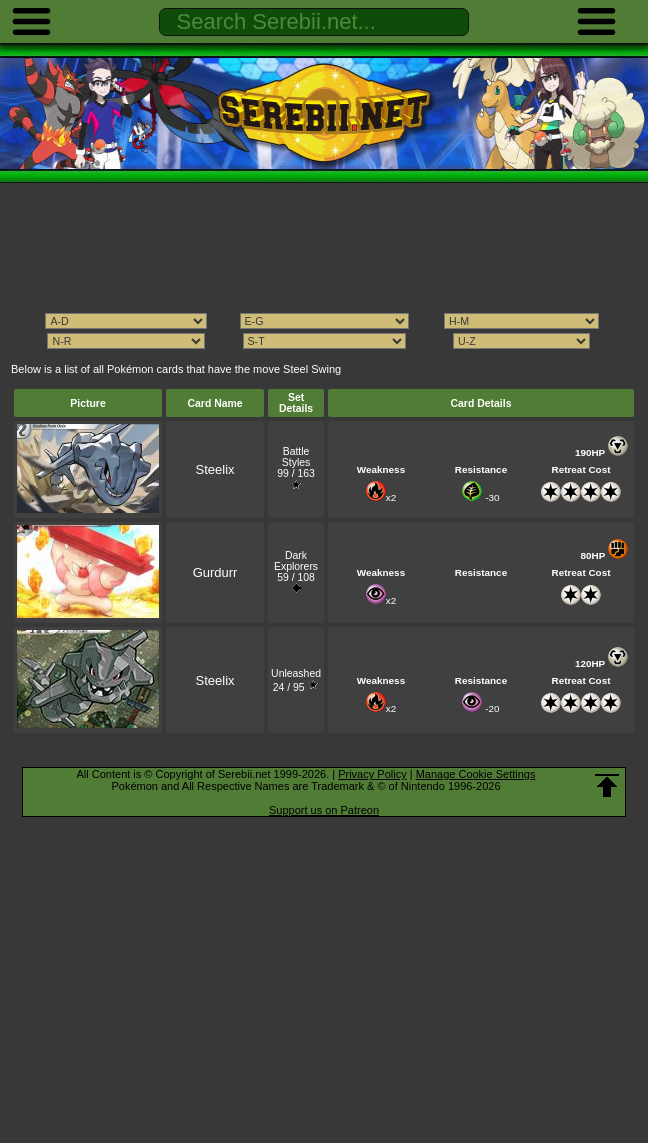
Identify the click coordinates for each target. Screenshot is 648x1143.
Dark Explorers (296, 561)
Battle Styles (296, 457)
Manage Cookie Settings (476, 774)
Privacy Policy (372, 774)
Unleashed (296, 673)
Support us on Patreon (324, 810)
